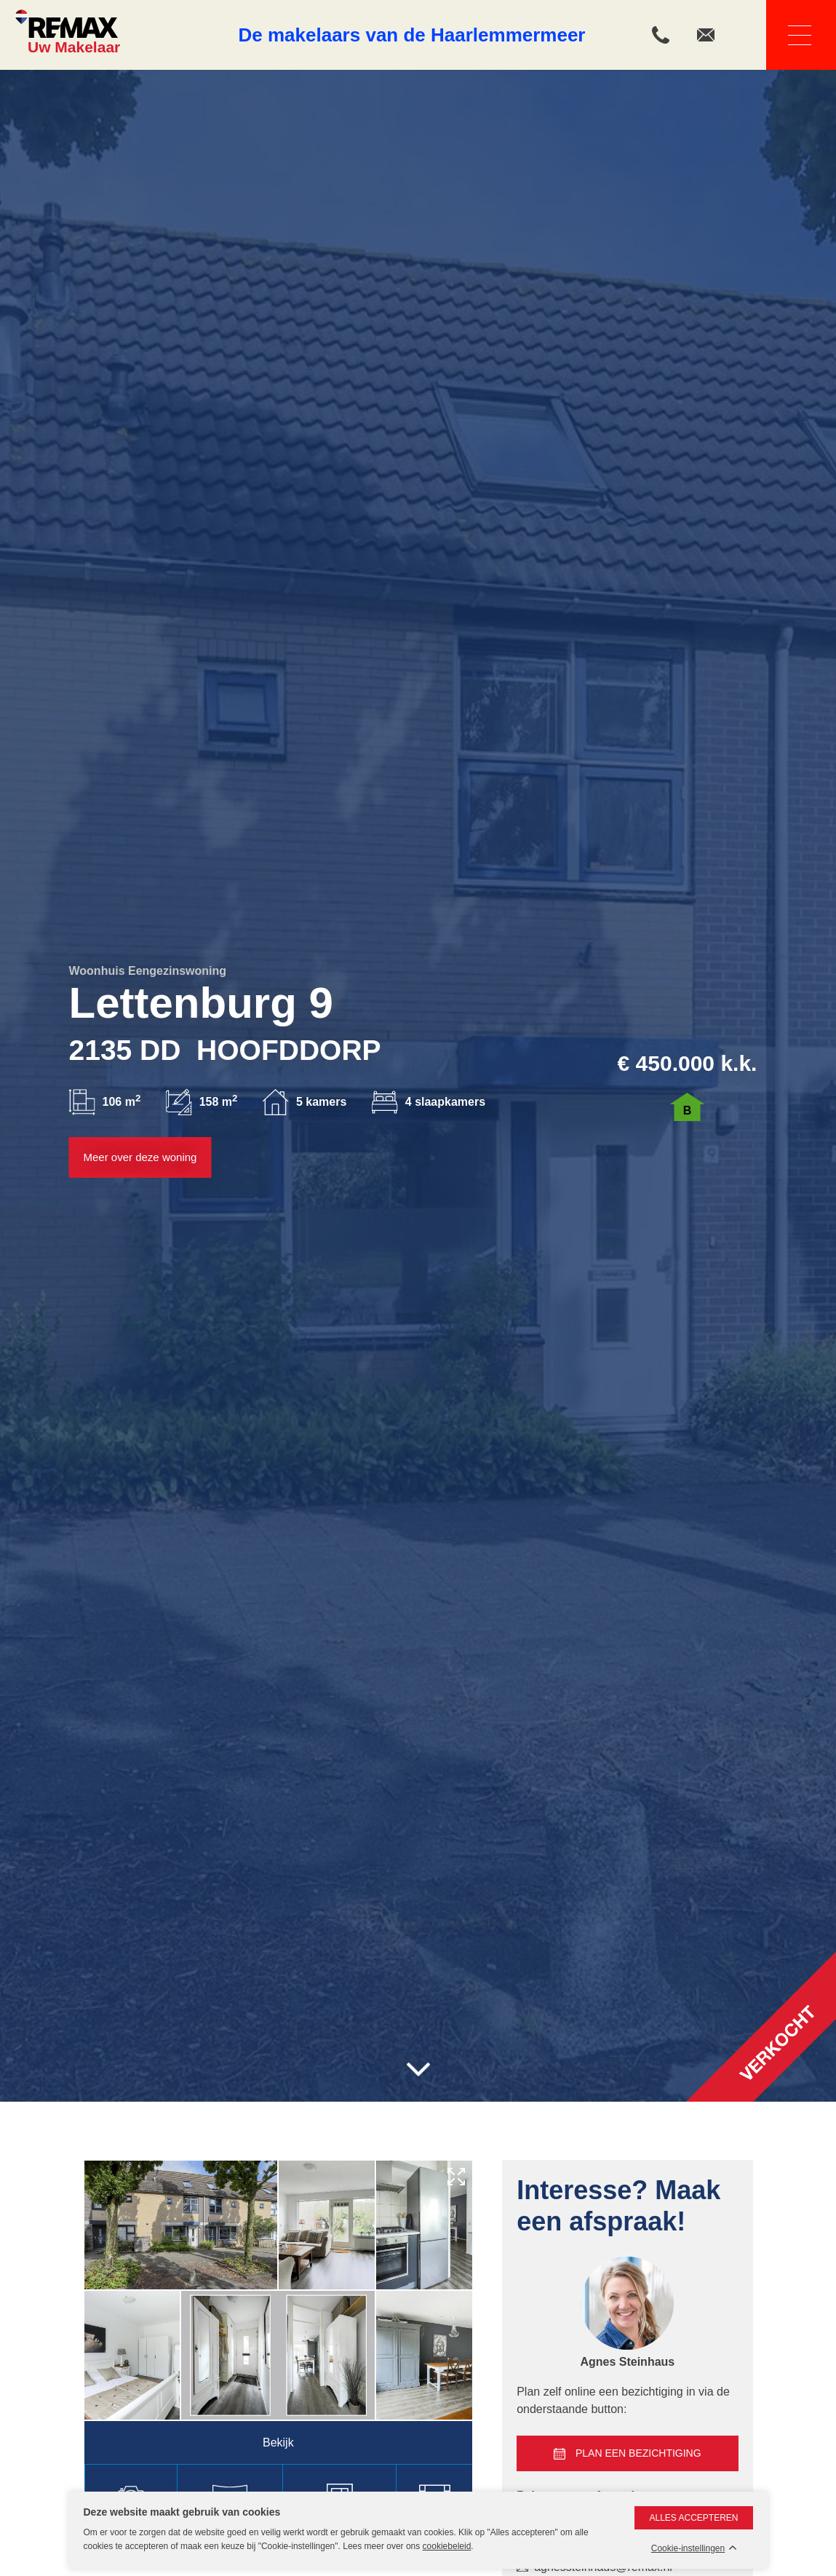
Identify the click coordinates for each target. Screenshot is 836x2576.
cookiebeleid (447, 2546)
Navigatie (788, 35)
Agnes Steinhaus (627, 2362)
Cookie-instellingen (688, 2548)
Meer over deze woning (140, 1157)
